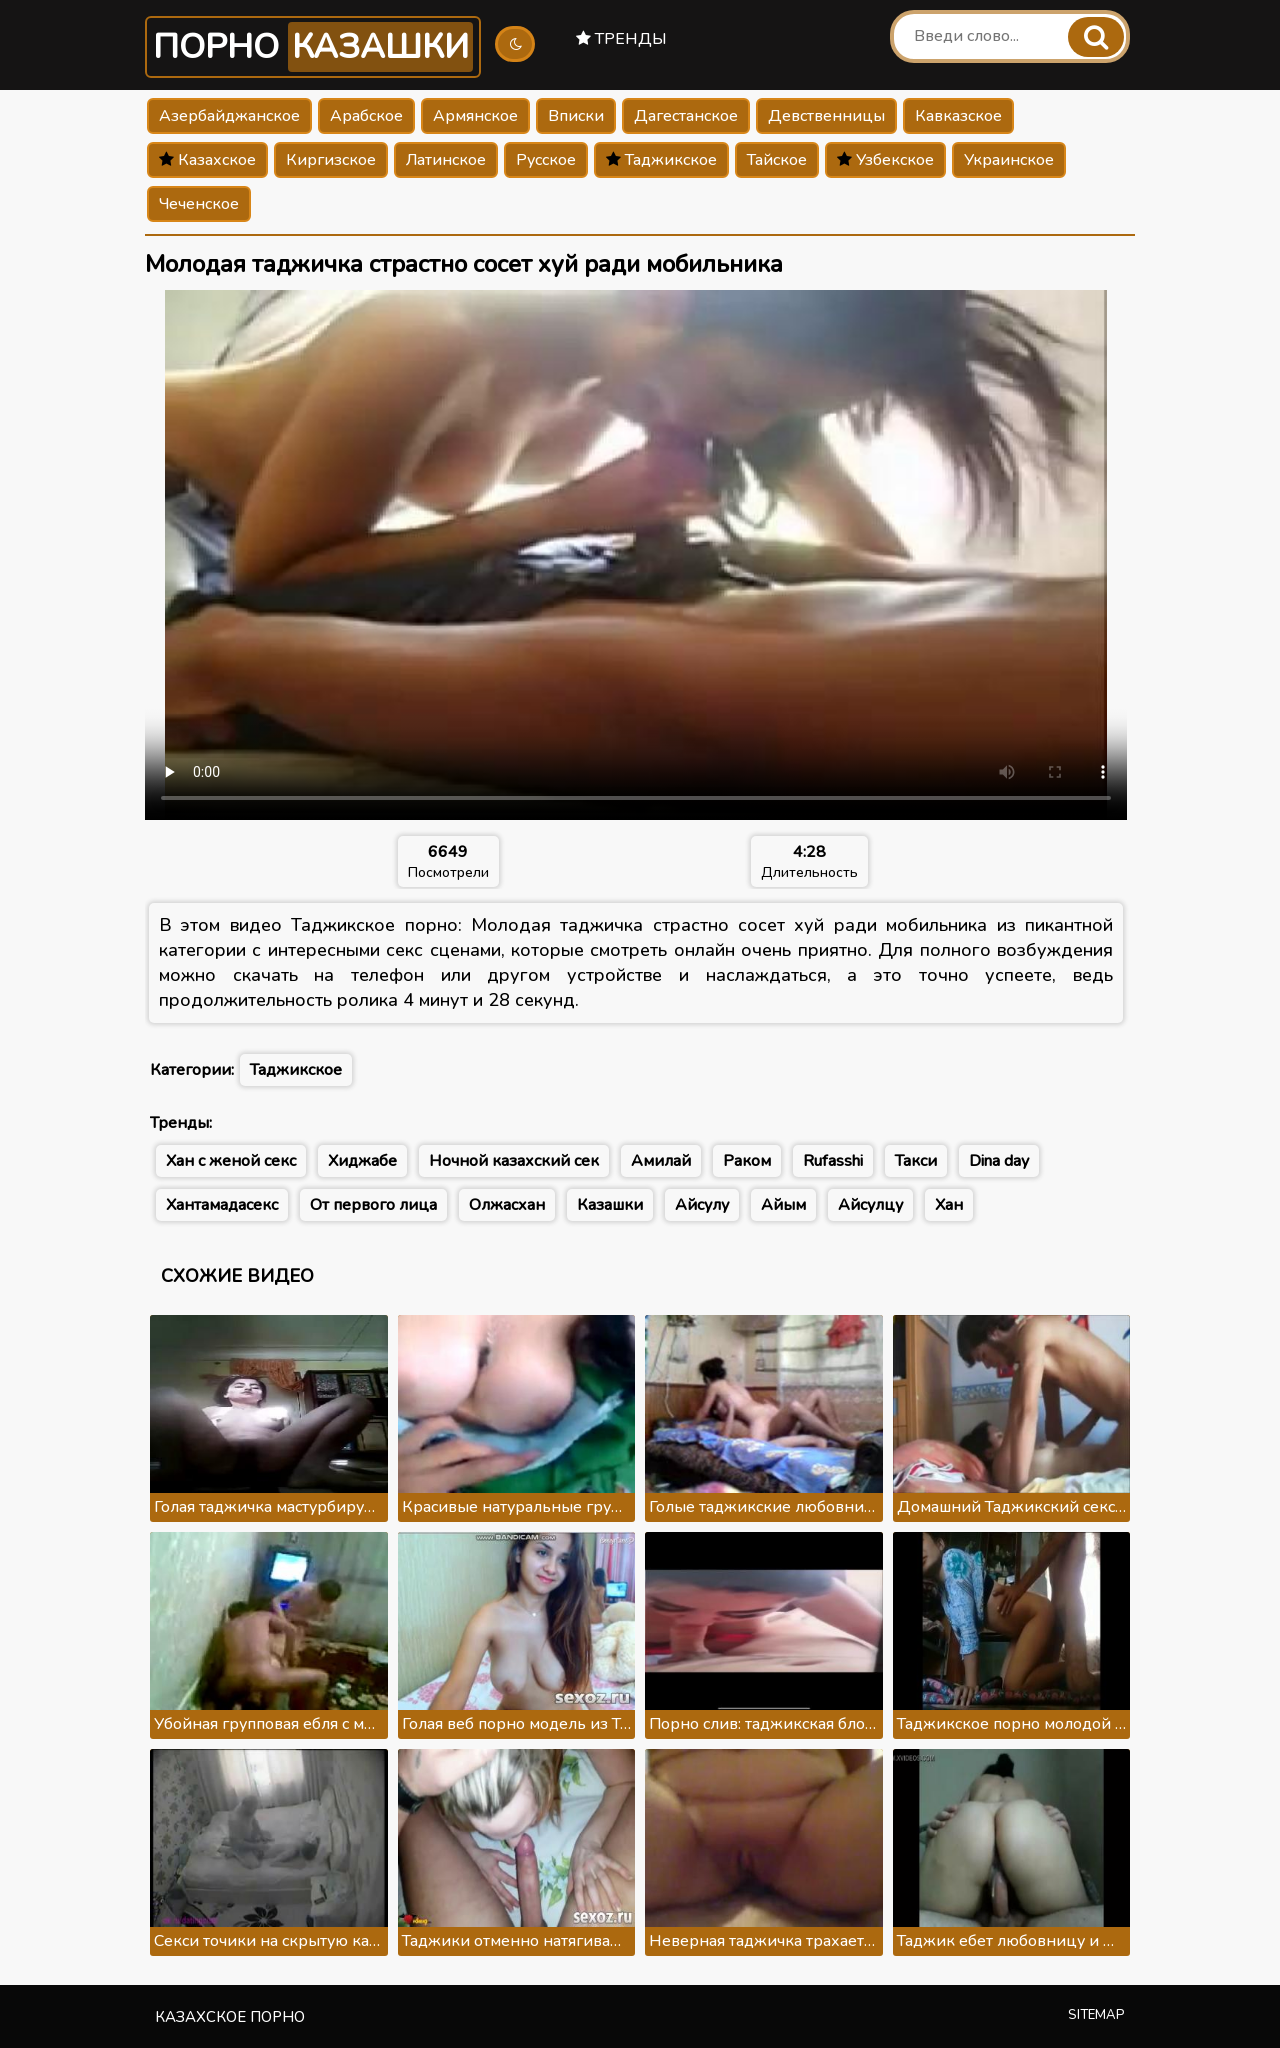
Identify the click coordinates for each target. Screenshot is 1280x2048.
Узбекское (885, 160)
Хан (949, 1205)
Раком (747, 1161)
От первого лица (373, 1205)
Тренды (621, 39)
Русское (546, 160)
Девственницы (826, 116)
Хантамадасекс (222, 1205)
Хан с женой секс (231, 1161)
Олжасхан (507, 1205)
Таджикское (661, 160)
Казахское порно (230, 2017)
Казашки (610, 1205)
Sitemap (1096, 2015)
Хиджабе (362, 1161)
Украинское (1009, 160)
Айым (783, 1205)
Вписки (576, 116)
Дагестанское (686, 116)
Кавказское (958, 116)
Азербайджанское (229, 116)
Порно (313, 47)
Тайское (777, 160)
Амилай (661, 1161)
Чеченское (199, 204)
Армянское (475, 116)
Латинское (446, 160)
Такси (916, 1161)
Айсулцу (870, 1205)
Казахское (207, 160)
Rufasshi (833, 1161)
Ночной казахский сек (514, 1161)
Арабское (366, 116)
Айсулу (702, 1205)
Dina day (999, 1161)
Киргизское (331, 160)
